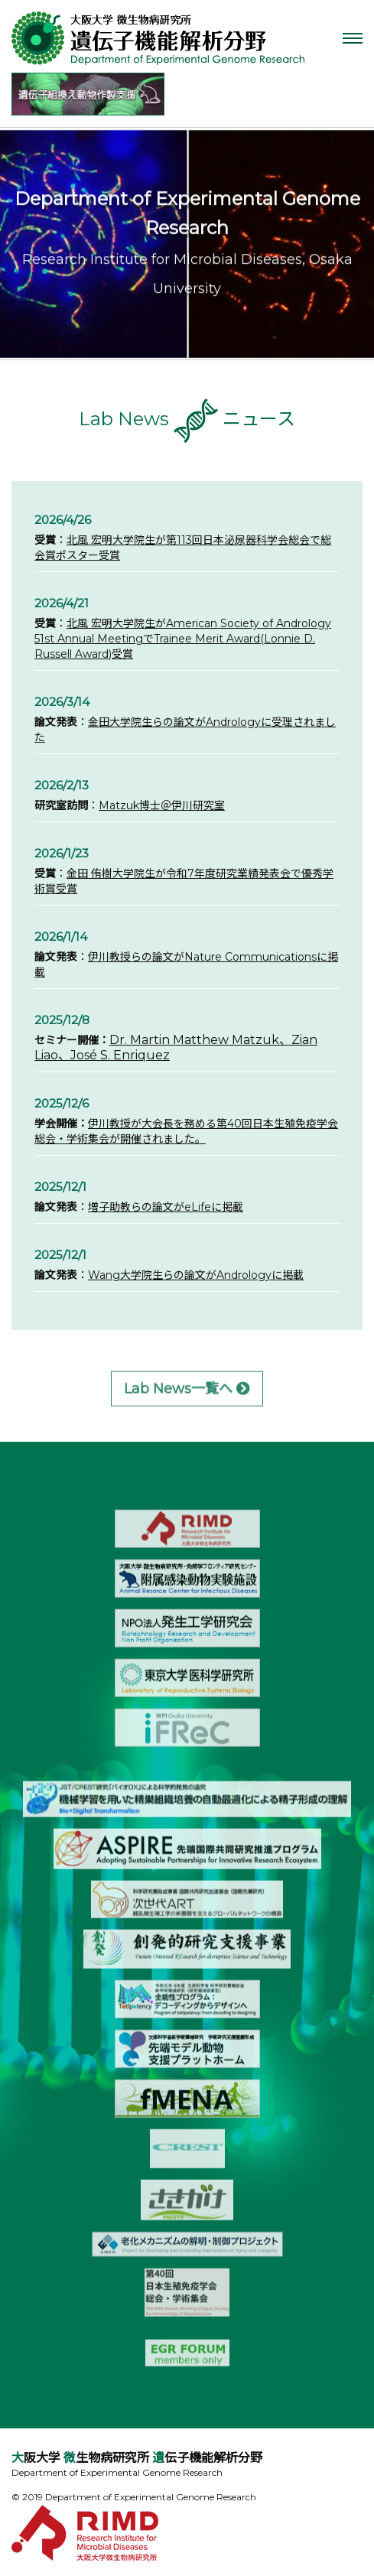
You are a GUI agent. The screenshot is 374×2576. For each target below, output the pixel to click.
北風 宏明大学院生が (116, 541)
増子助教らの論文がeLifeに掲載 (165, 1208)
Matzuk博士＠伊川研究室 (162, 806)
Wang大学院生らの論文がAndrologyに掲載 (196, 1276)
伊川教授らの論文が (136, 957)
